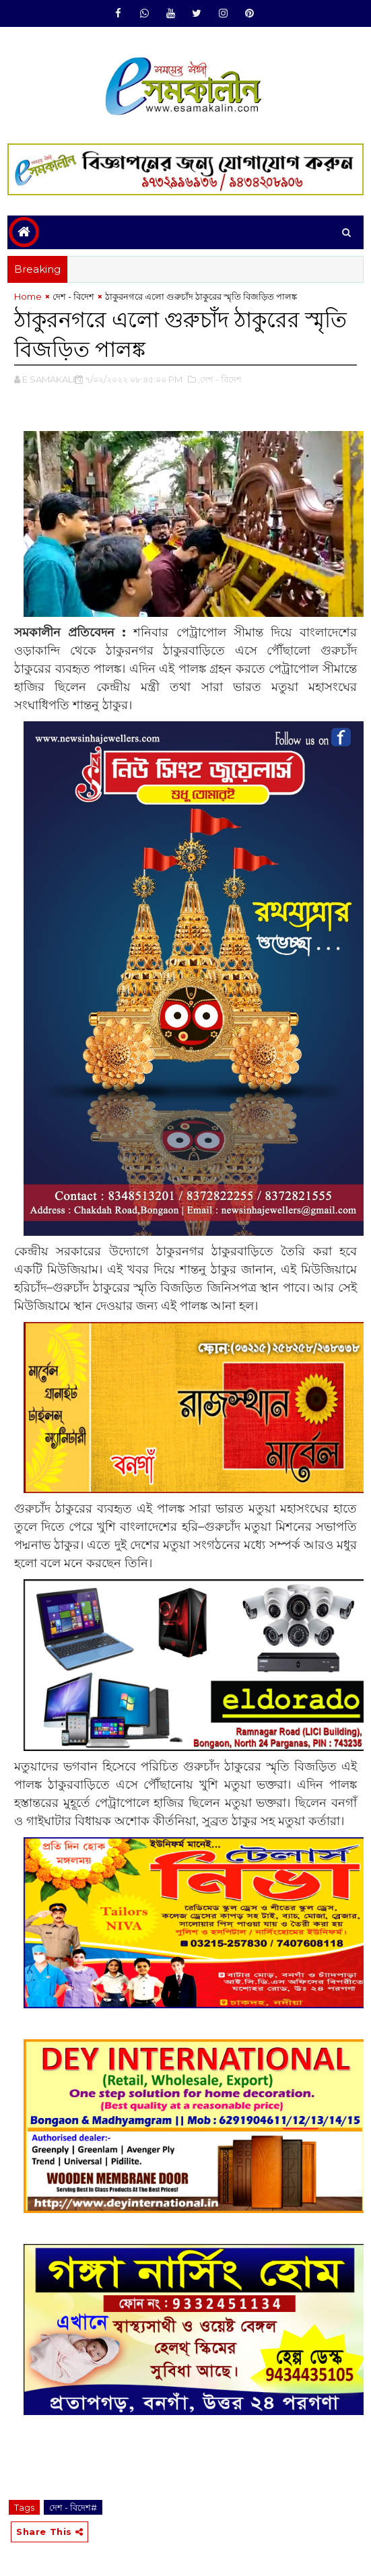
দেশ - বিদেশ (73, 296)
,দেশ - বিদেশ (220, 379)
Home (28, 296)
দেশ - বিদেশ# (73, 2507)
